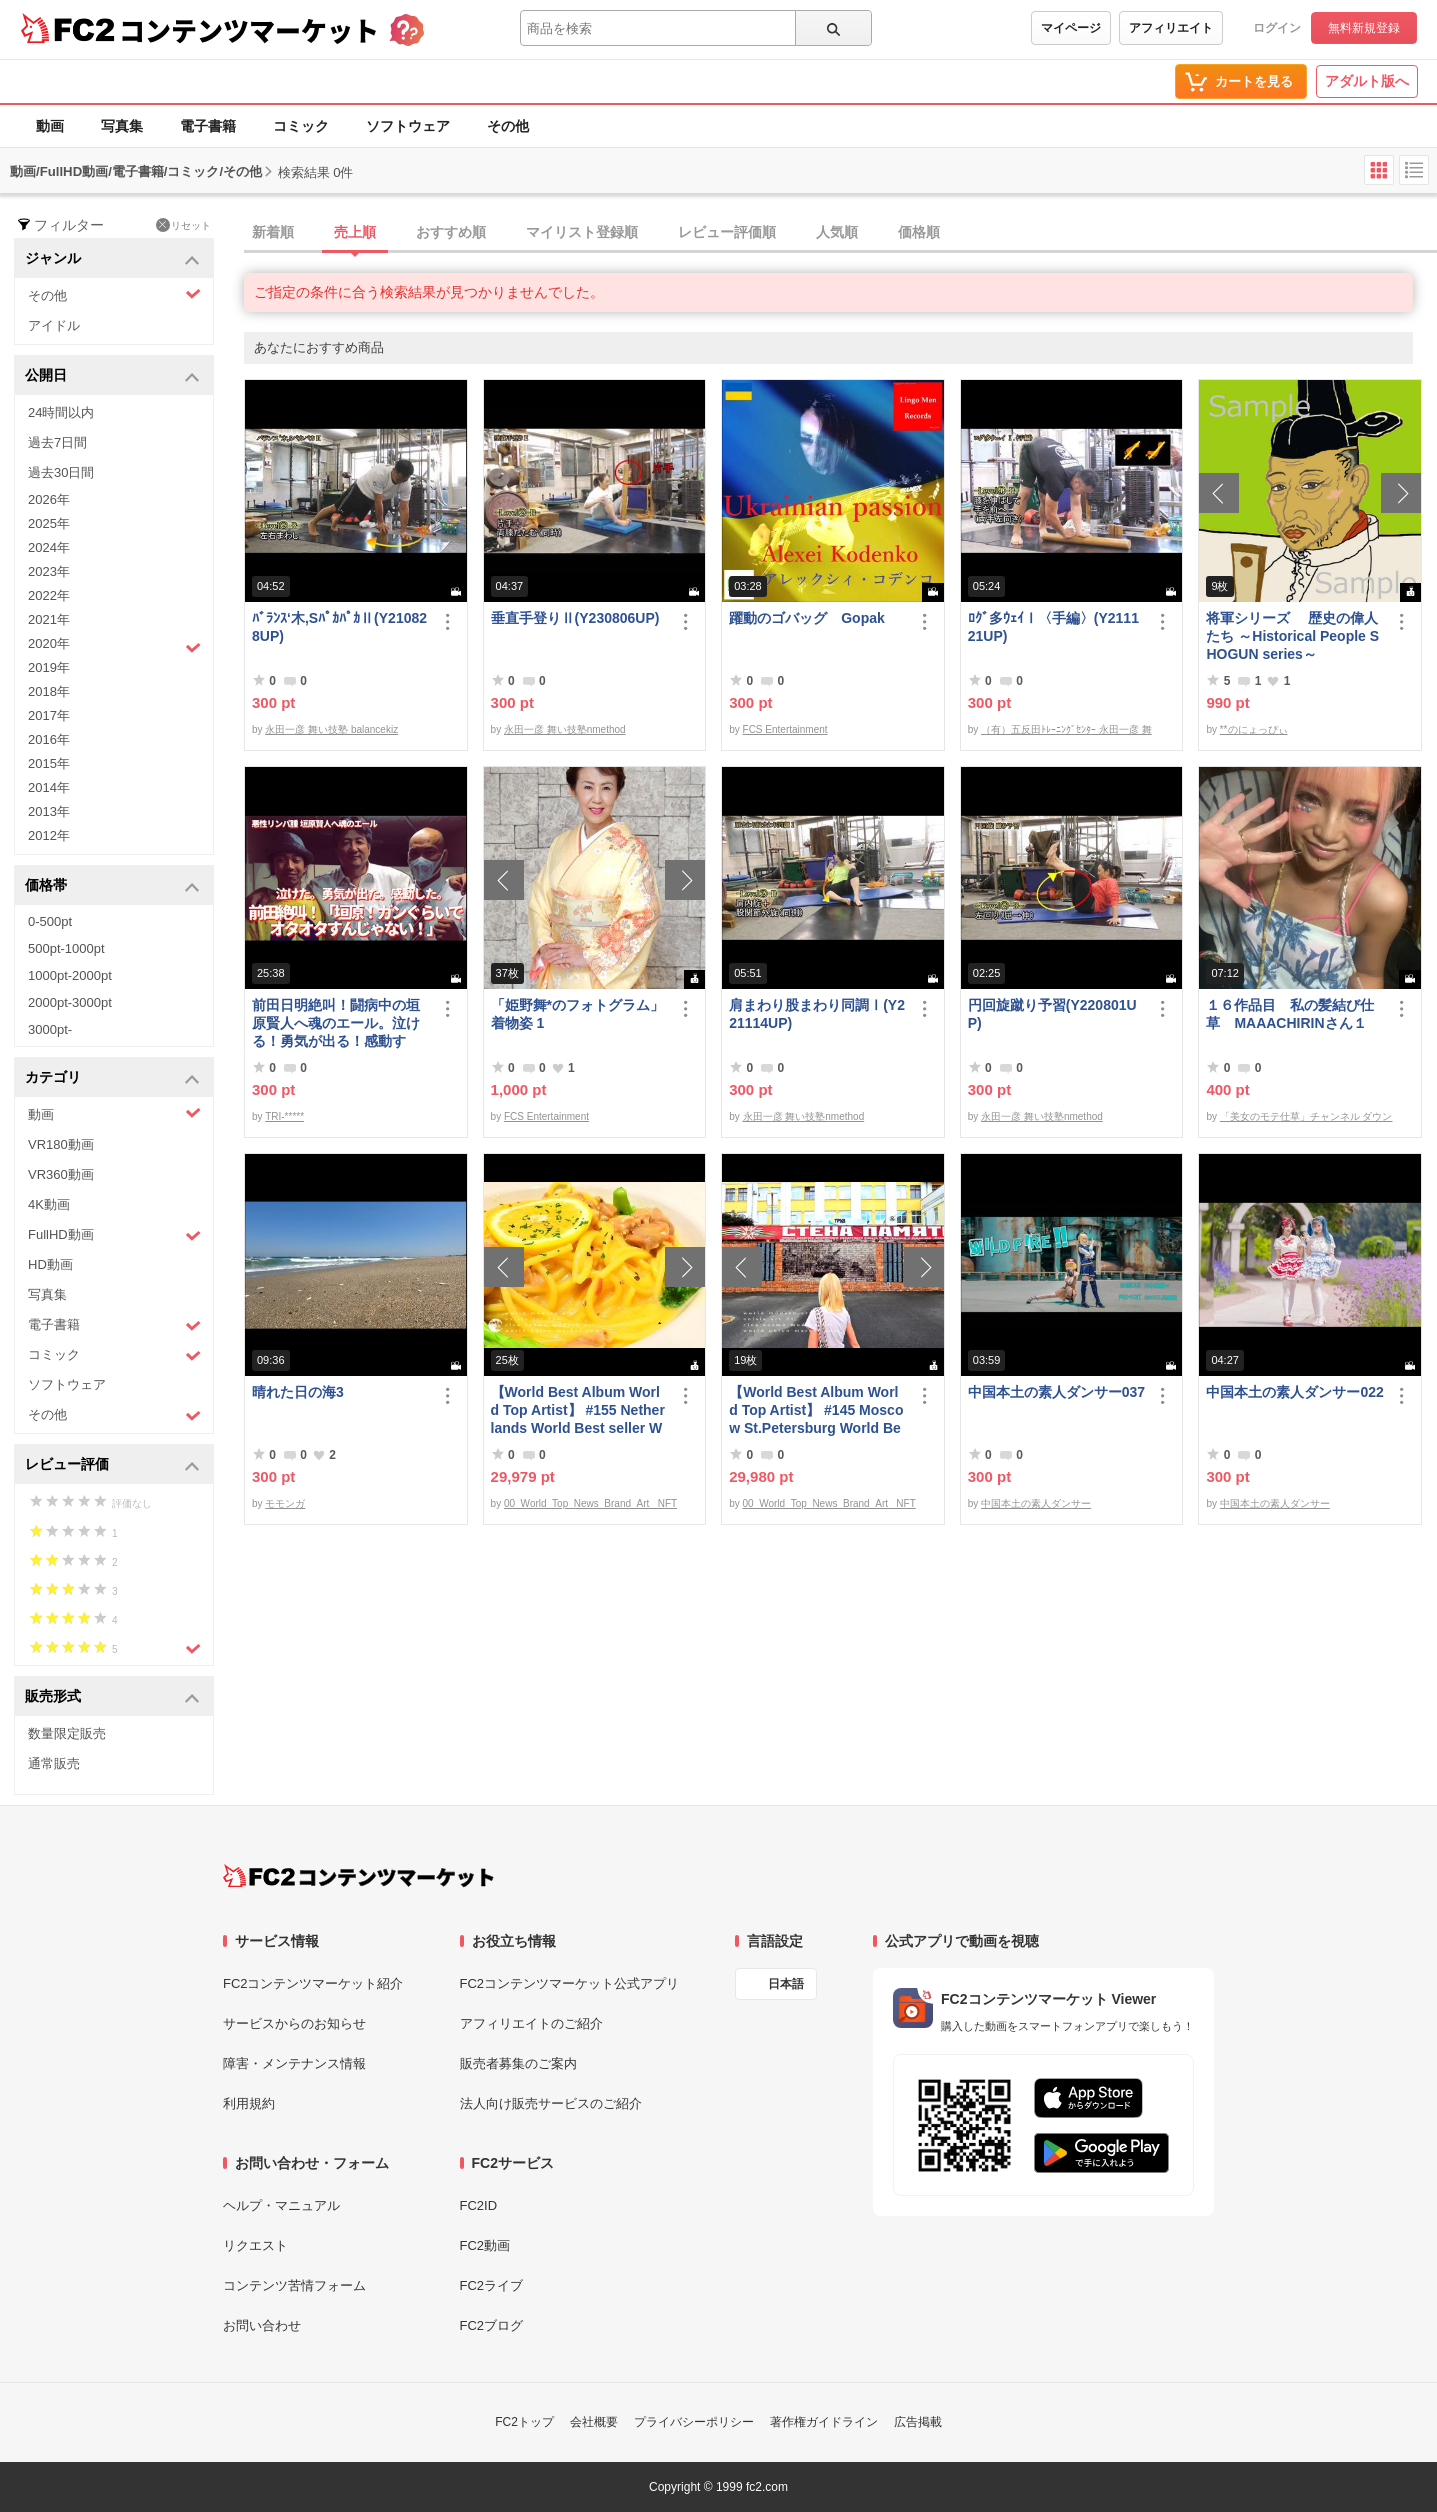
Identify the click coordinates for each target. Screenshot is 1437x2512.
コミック (301, 126)
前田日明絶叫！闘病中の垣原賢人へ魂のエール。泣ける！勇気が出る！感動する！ (336, 1023)
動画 (50, 126)
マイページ (1071, 28)
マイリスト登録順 (582, 232)
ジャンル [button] (112, 259)
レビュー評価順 (727, 232)
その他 (508, 126)
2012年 (49, 835)
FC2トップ (524, 2422)
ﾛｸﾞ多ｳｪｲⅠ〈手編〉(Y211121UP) (1053, 627)
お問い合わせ (262, 2325)
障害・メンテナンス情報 (294, 2063)
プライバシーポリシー (694, 2422)
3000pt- (50, 1029)
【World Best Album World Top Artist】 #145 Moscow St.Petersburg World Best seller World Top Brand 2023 (816, 1410)
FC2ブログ (492, 2325)
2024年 (49, 547)
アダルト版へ (1367, 81)
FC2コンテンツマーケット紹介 (313, 1983)
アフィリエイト (1171, 28)
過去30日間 (61, 472)
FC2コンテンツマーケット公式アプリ (570, 1983)
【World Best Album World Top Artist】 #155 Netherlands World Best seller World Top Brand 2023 (578, 1410)
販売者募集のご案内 (518, 2063)
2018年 (49, 691)
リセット (183, 225)
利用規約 (249, 2103)
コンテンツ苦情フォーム (294, 2285)
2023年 (49, 571)
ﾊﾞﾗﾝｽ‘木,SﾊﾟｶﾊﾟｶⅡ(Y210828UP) (339, 627)
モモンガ (285, 1503)
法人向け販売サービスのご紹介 (551, 2103)
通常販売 (54, 1763)
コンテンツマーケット (249, 30)
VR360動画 (61, 1174)
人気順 (837, 232)
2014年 (49, 787)
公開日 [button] (112, 376)
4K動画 (49, 1204)
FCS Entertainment (785, 729)
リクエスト (255, 2245)
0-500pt (50, 921)
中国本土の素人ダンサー (1036, 1503)
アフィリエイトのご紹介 (531, 2023)
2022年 (49, 595)
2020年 (114, 646)
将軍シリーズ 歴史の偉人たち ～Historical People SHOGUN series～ (1292, 636)
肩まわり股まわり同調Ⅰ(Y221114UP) (817, 1014)
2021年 (49, 619)
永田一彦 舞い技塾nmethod (565, 729)
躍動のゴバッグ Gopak (807, 618)
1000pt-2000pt (70, 975)
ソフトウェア (408, 126)
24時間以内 (61, 412)
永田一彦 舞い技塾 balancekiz (331, 729)
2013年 (49, 811)
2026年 (49, 499)
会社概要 (594, 2422)
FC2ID (479, 2205)
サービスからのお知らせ (294, 2023)
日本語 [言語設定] (786, 1984)
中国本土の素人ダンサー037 (1056, 1392)
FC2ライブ (492, 2285)
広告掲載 (918, 2422)
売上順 (355, 232)
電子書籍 (208, 126)
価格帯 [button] (112, 886)
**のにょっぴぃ (1254, 729)
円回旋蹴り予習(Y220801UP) (1052, 1014)
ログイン (1277, 28)
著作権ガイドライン (824, 2422)
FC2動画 (485, 2245)
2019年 (49, 667)
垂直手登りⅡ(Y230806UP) (575, 618)
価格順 (919, 232)
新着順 (273, 232)
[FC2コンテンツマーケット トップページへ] (358, 1876)
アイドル (54, 325)
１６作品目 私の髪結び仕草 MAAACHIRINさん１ (1290, 1014)
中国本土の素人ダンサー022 (1294, 1392)
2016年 (49, 739)
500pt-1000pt (66, 948)
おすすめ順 (451, 232)
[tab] (840, 233)
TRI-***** (284, 1116)
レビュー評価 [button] (112, 1465)
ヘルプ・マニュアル (281, 2205)
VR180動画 (61, 1144)
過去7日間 (57, 442)
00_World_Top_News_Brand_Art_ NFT (590, 1503)
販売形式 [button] (112, 1697)
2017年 (49, 715)
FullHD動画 (114, 1235)
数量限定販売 (67, 1733)
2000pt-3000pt (70, 1002)
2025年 (49, 523)
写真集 (122, 126)
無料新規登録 (1364, 28)
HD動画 (50, 1264)
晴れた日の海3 (298, 1392)
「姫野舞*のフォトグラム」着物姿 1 (577, 1014)
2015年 (49, 763)
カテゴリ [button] (112, 1078)
